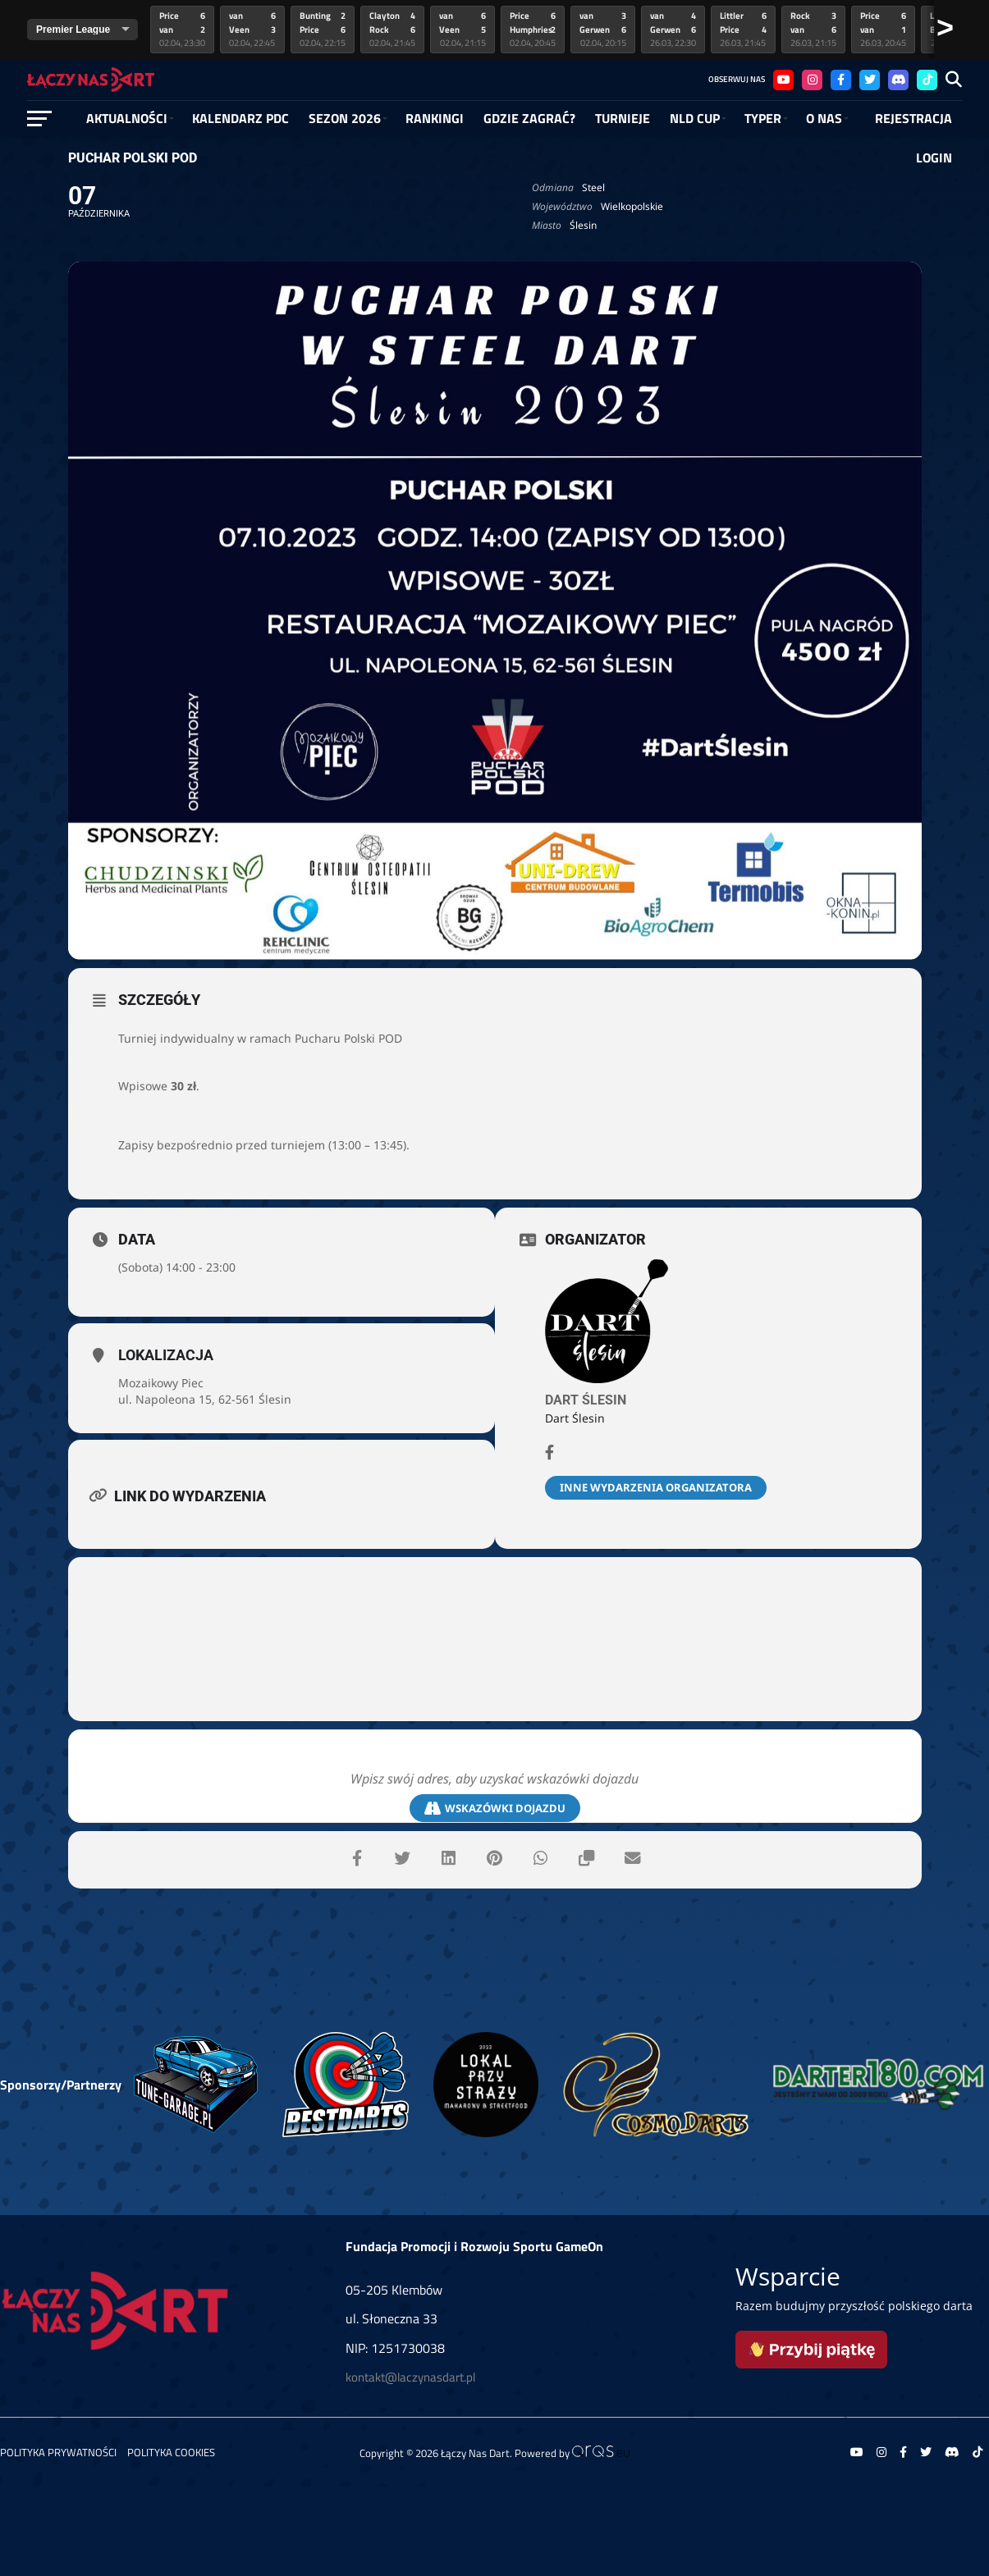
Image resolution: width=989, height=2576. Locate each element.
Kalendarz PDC (240, 118)
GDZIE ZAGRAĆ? (529, 118)
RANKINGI (434, 118)
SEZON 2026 (345, 118)
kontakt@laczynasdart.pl (410, 2377)
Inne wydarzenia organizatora (656, 1487)
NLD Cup (695, 118)
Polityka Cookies (171, 2452)
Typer (762, 118)
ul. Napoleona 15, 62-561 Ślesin (204, 1399)
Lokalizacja (165, 1354)
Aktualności (126, 118)
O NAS (824, 118)
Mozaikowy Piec (161, 1383)
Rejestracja (913, 118)
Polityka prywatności (58, 2452)
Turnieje (622, 118)
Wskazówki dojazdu (494, 1808)
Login (934, 157)
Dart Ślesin (585, 1400)
